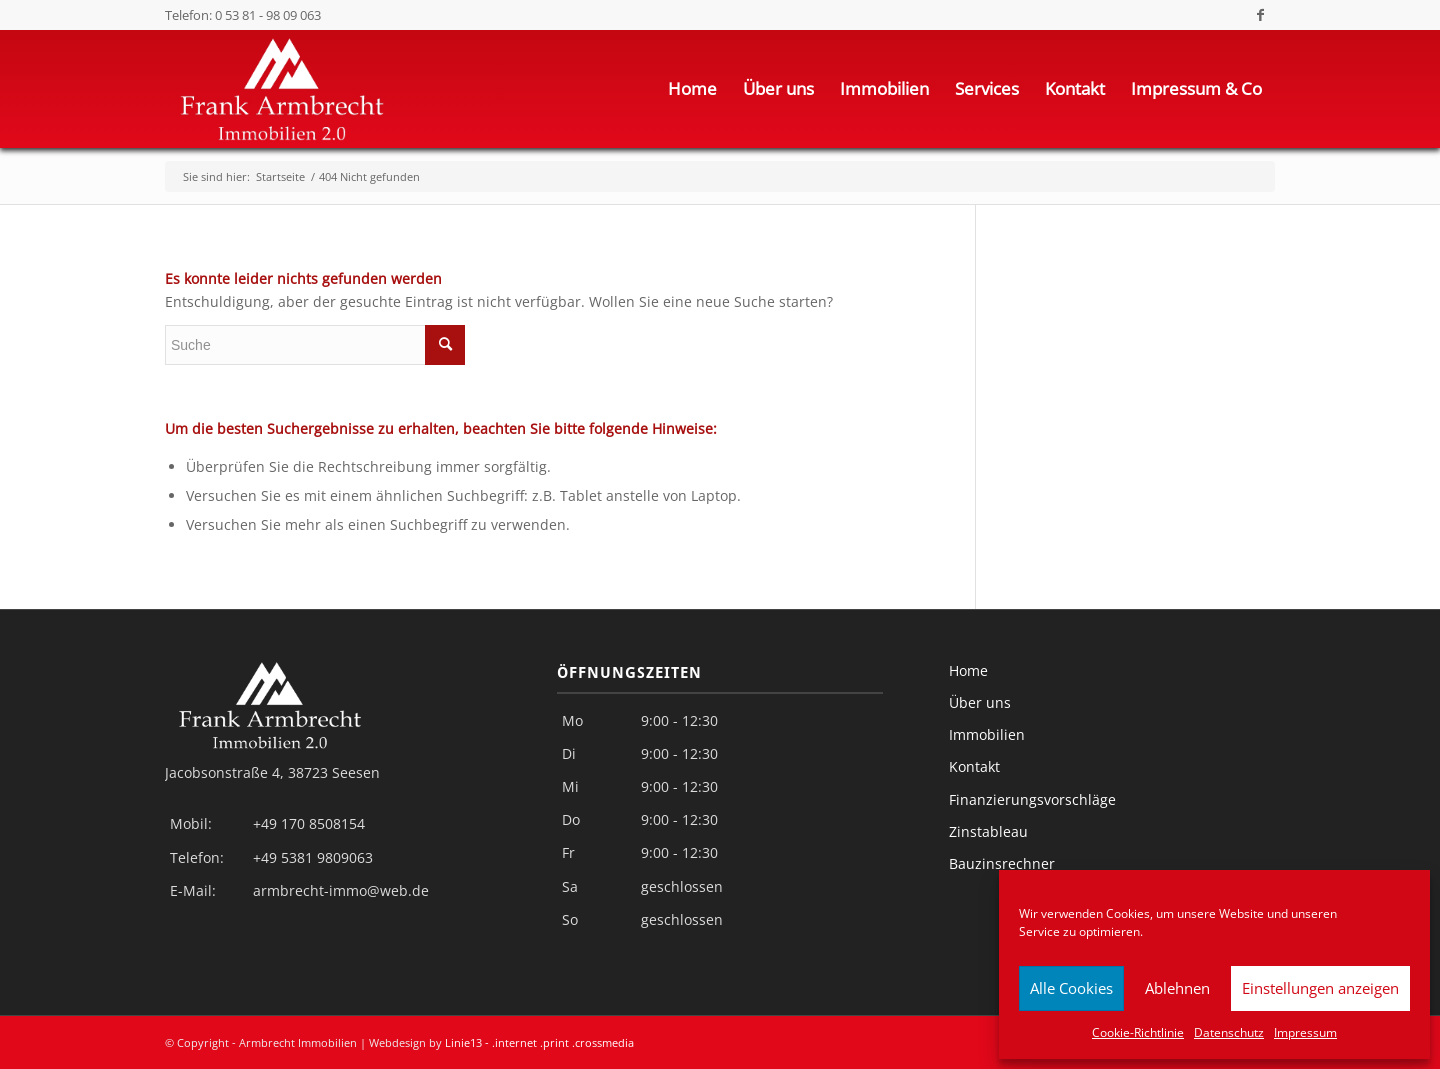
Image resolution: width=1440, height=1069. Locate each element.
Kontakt (974, 766)
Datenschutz (1229, 1032)
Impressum (1305, 1032)
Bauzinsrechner (1002, 863)
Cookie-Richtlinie (1138, 1032)
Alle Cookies (1071, 988)
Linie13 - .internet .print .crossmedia (539, 1042)
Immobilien (987, 734)
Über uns (980, 702)
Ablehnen (1177, 988)
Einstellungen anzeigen (1320, 988)
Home (968, 670)
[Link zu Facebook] (1260, 15)
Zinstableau (988, 831)
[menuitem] (692, 89)
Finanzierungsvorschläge (1032, 799)
